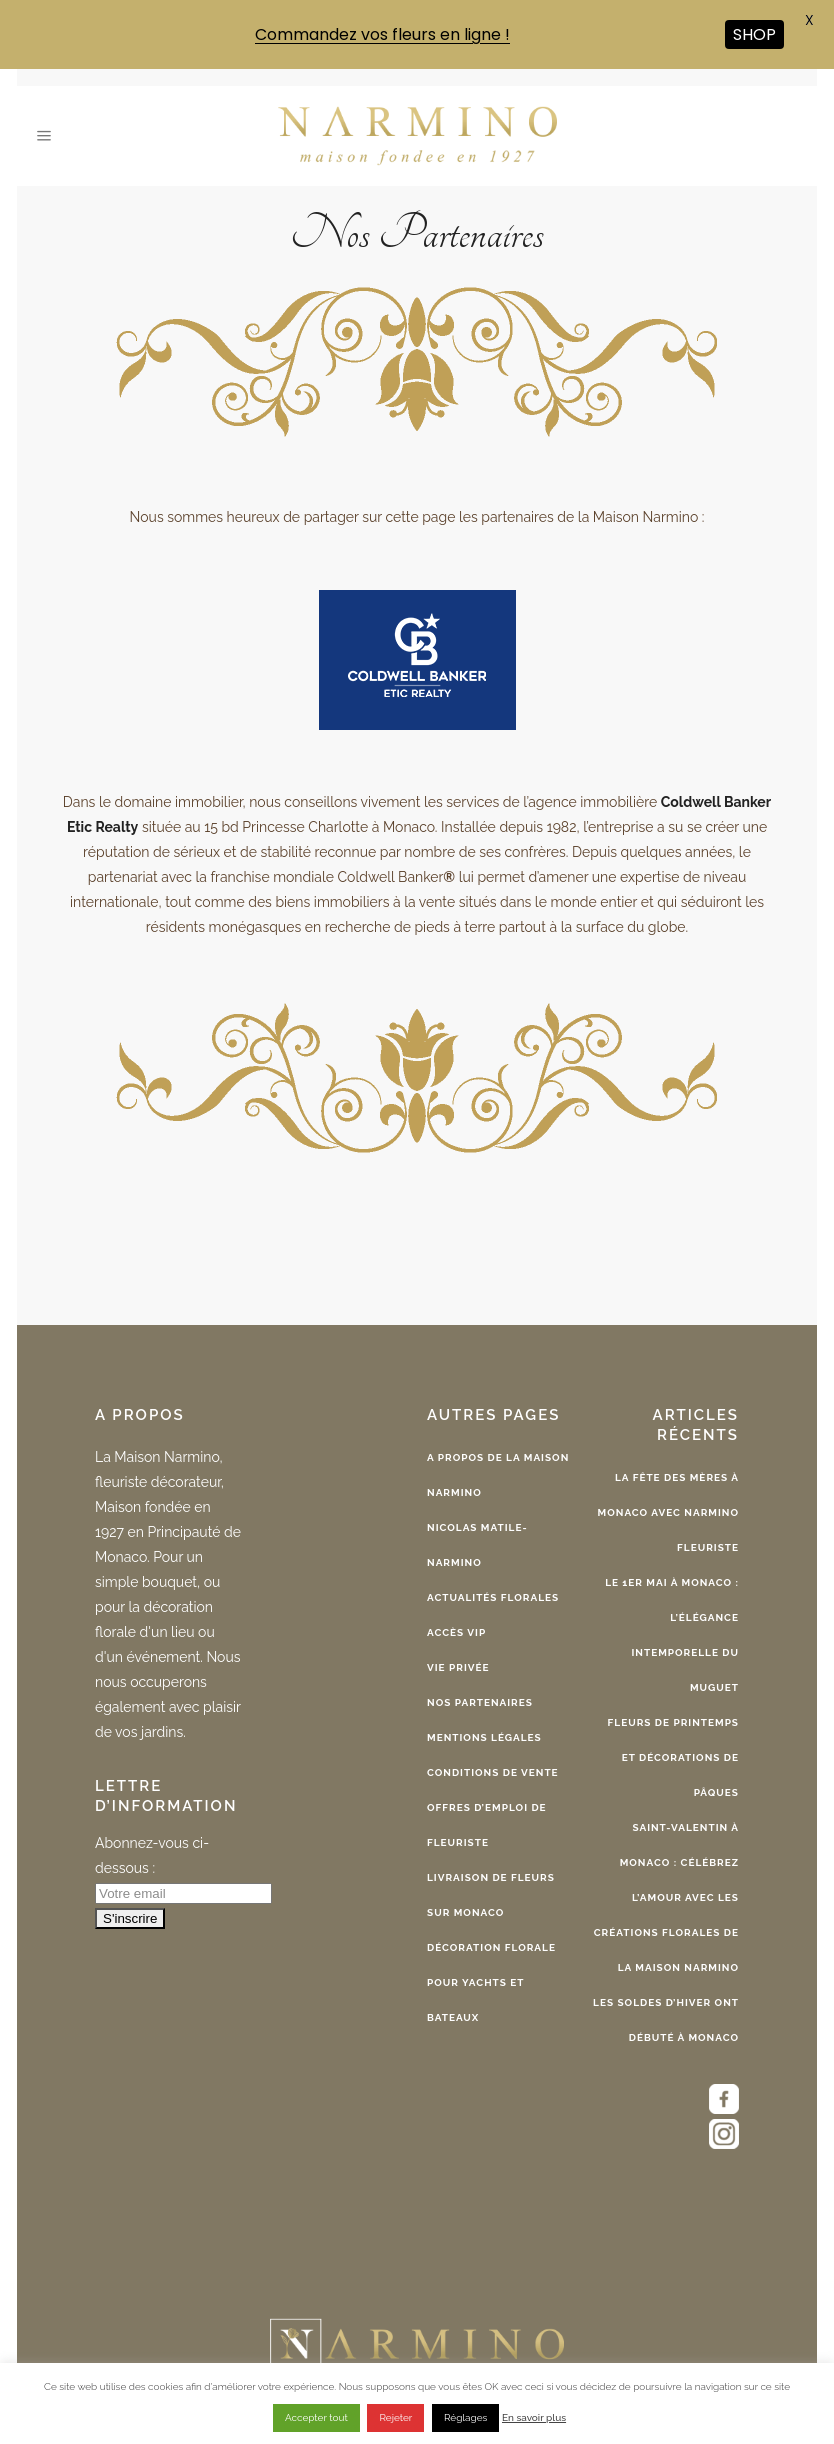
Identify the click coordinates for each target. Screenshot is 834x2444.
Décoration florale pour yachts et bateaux (491, 1982)
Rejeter (395, 2417)
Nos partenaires (480, 1702)
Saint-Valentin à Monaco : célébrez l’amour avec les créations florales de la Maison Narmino (666, 1897)
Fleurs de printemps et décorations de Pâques (673, 1757)
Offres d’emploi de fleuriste (487, 1825)
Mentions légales (484, 1737)
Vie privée (458, 1667)
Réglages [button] (465, 2417)
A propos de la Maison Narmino (498, 1475)
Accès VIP (456, 1632)
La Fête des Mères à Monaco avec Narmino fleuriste (668, 1512)
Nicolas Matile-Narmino (477, 1545)
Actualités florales (493, 1597)
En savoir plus (534, 2417)
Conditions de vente (493, 1772)
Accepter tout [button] (316, 2417)
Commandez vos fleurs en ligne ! (382, 34)
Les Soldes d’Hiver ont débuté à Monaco (666, 2020)
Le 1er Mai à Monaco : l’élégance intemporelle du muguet (672, 1635)
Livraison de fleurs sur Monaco (491, 1895)
